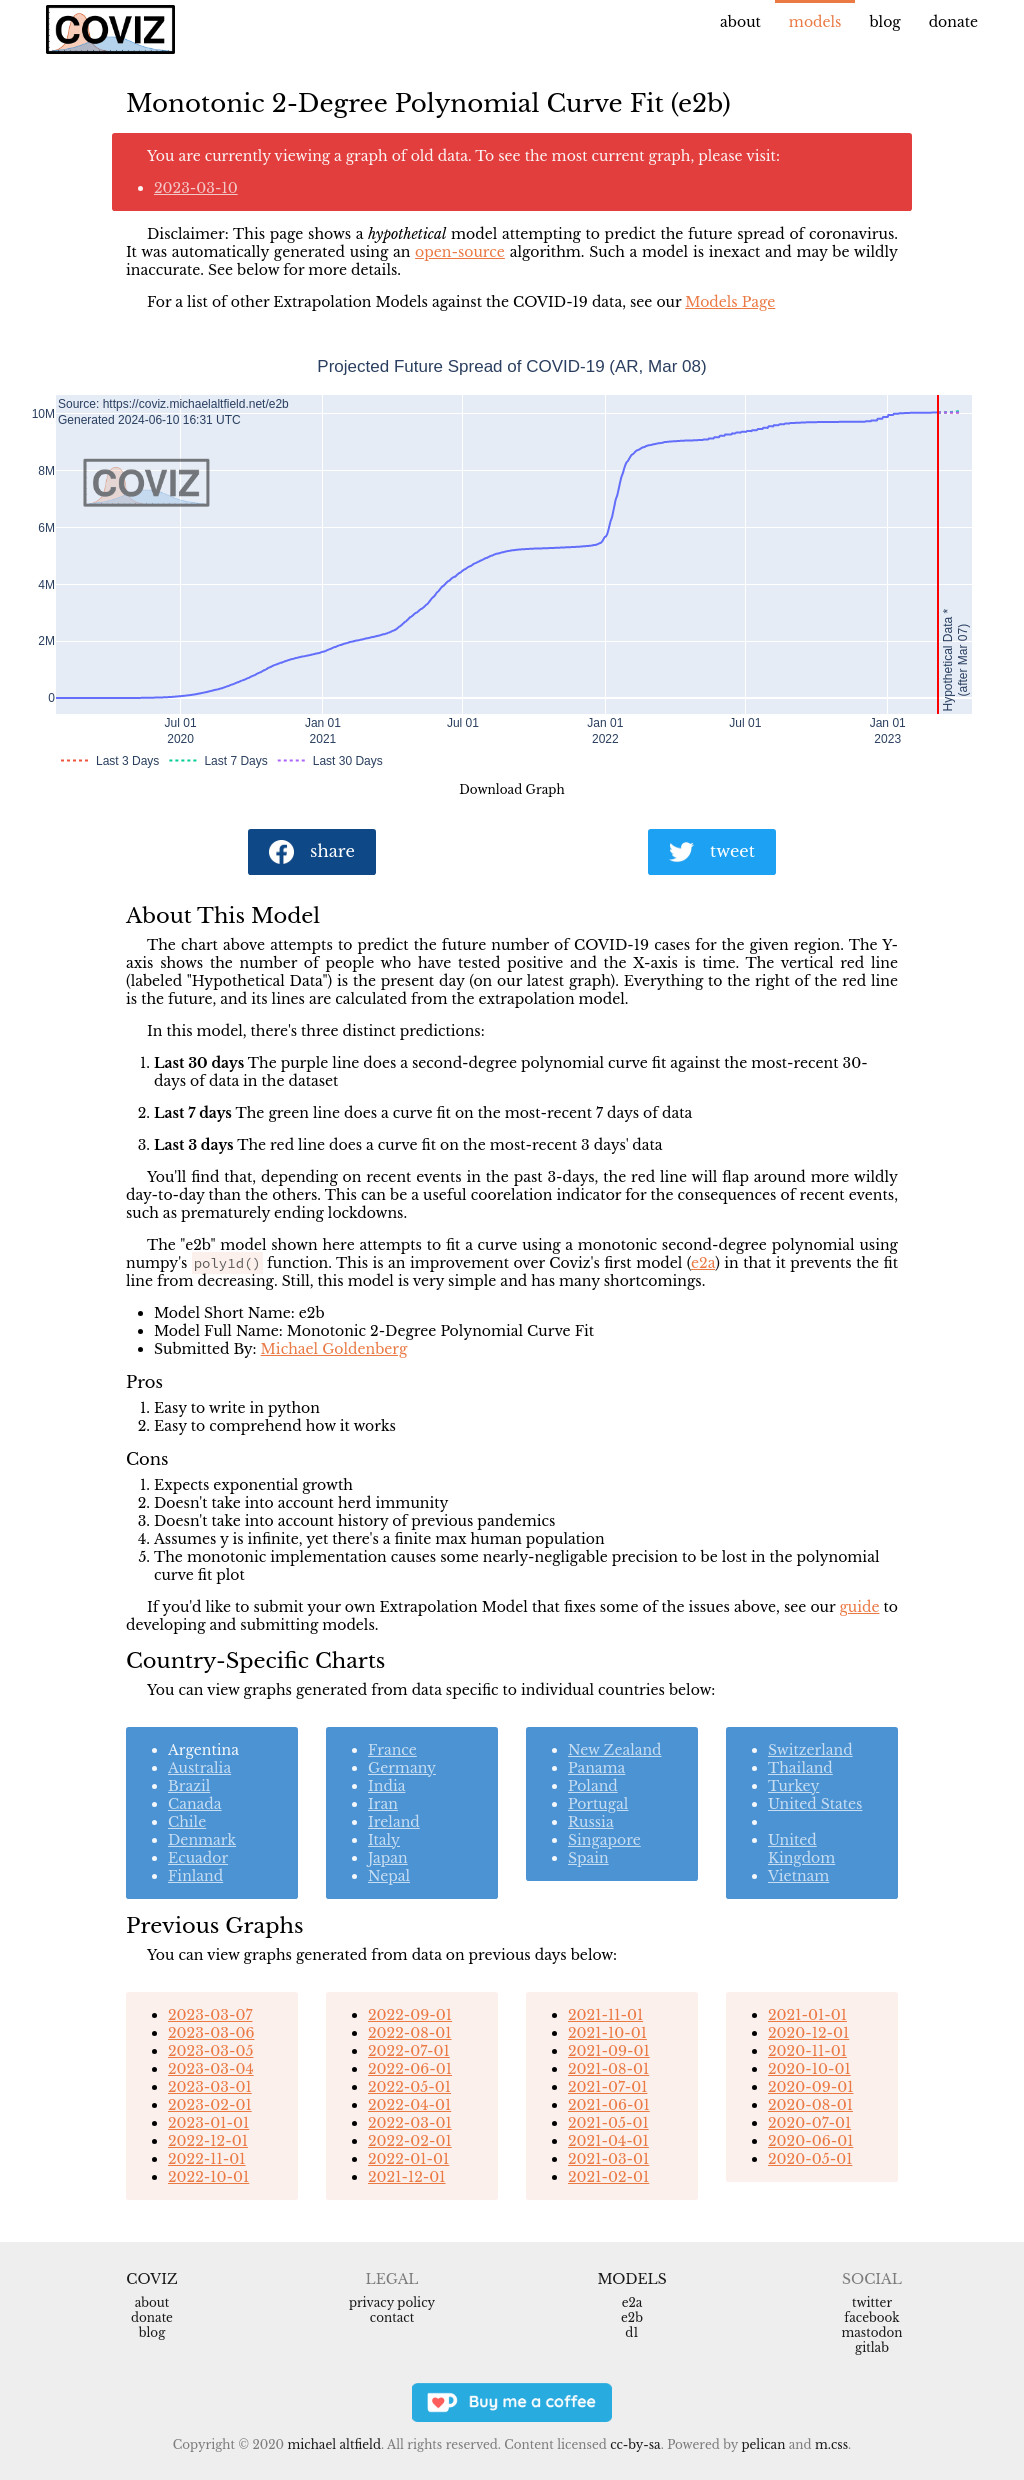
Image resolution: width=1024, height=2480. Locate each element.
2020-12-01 (808, 2033)
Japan (388, 1858)
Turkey (793, 1786)
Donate (953, 22)
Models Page (730, 302)
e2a (703, 1263)
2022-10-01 (208, 2177)
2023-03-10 (196, 188)
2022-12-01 (208, 2141)
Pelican (763, 2444)
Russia (591, 1822)
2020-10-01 (809, 2069)
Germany (402, 1768)
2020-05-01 (810, 2159)
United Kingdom (801, 1849)
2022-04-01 (409, 2105)
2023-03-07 (210, 2015)
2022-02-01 (410, 2141)
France (392, 1750)
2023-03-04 (211, 2069)
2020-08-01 (810, 2105)
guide (859, 1607)
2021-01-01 (807, 2015)
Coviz (151, 2279)
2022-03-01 (410, 2123)
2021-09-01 (609, 2051)
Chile (187, 1822)
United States (815, 1804)
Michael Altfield (333, 2444)
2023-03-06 (211, 2033)
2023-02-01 (210, 2105)
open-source (460, 252)
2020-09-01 (810, 2087)
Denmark (202, 1840)
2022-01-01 (408, 2159)
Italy (384, 1840)
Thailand (800, 1768)
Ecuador (198, 1858)
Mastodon (871, 2332)
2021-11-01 (605, 2015)
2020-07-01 (809, 2123)
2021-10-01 (607, 2033)
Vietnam (798, 1876)
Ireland (394, 1822)
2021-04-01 (608, 2141)
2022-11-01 (207, 2159)
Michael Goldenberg (334, 1349)
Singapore (604, 1840)
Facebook (871, 2317)
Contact (392, 2317)
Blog (884, 22)
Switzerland (810, 1750)
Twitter (872, 2302)
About (740, 22)
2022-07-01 (409, 2051)
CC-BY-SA (635, 2444)
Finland (195, 1876)
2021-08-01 (608, 2069)
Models (815, 22)
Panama (596, 1768)
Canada (195, 1804)
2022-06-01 (410, 2069)
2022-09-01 (410, 2015)
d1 (631, 2332)
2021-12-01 (407, 2177)
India (386, 1786)
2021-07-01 (607, 2087)
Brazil (189, 1786)
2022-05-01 (409, 2087)
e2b (632, 2317)
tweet (712, 852)
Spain (588, 1858)
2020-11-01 (807, 2051)
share (312, 852)
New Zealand (615, 1750)
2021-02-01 (608, 2177)
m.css (831, 2444)
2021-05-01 (608, 2123)
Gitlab (872, 2347)
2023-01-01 (208, 2123)
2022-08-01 (410, 2033)
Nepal (389, 1876)
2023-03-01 (210, 2087)
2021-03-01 (608, 2159)
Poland (593, 1786)
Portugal (598, 1804)
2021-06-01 (609, 2105)
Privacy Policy (392, 2302)
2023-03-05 (210, 2051)
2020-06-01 (810, 2141)
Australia (199, 1768)
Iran (383, 1804)
